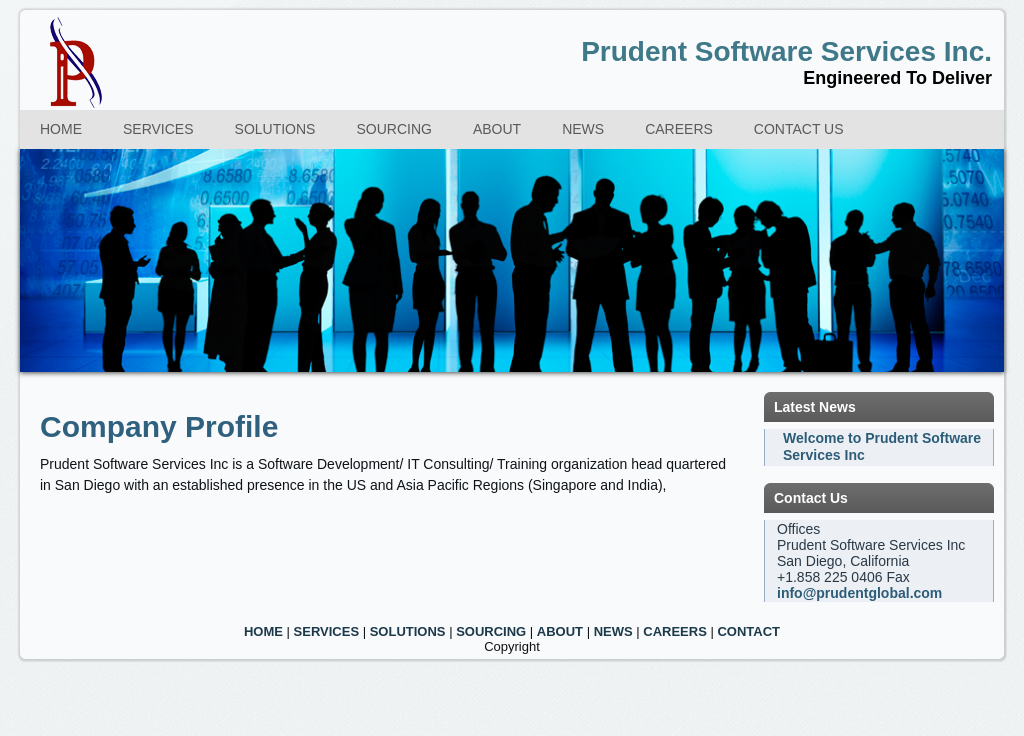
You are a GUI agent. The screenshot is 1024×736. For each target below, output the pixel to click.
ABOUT (560, 631)
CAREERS (675, 631)
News (583, 129)
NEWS (613, 631)
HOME (263, 631)
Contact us (799, 129)
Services (158, 129)
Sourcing (393, 129)
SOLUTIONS (408, 631)
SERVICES (327, 631)
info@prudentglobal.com (859, 593)
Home (61, 129)
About (497, 129)
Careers (679, 129)
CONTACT (748, 631)
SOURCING (491, 631)
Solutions (275, 129)
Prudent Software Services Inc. (786, 51)
